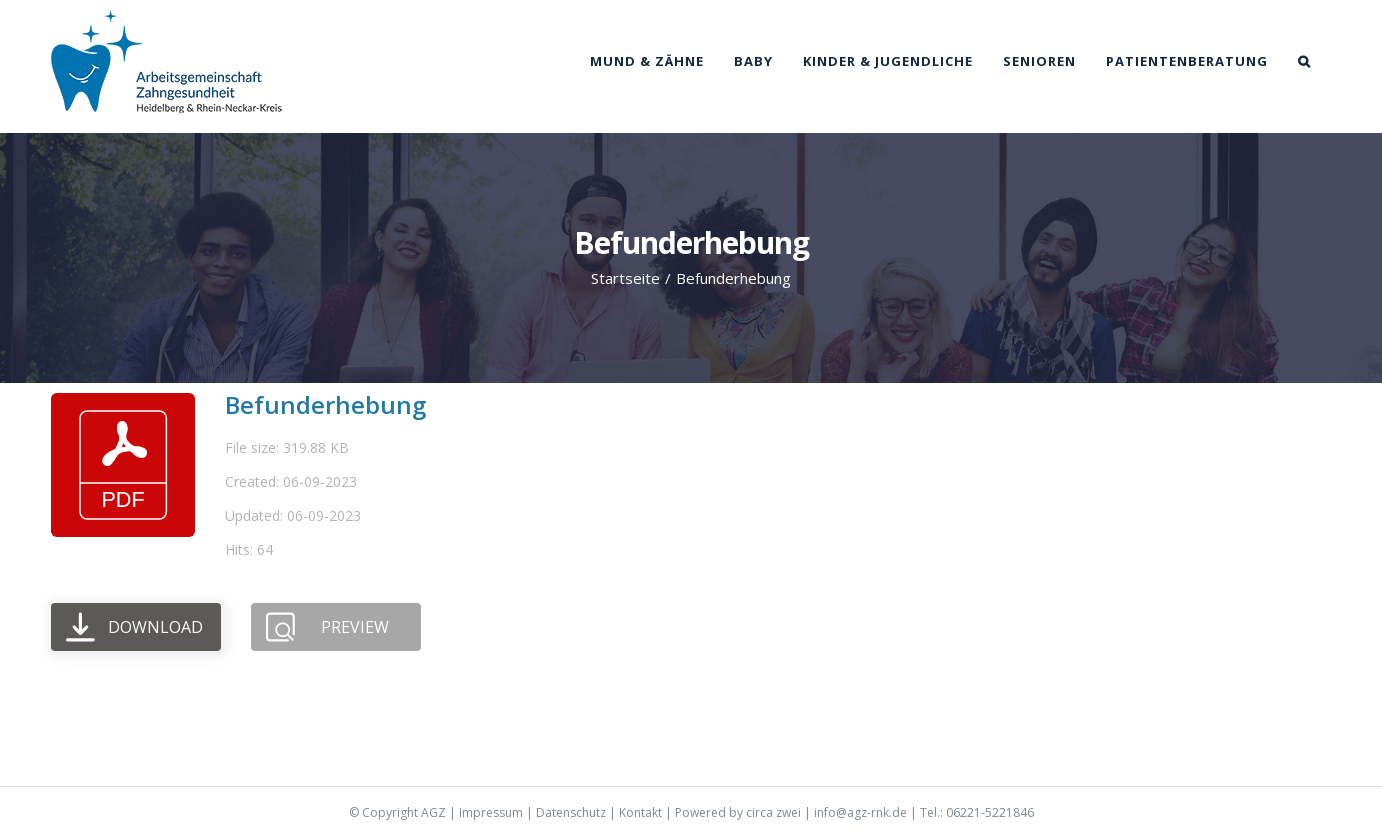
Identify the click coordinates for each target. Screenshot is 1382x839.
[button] (1304, 61)
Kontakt (640, 812)
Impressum (491, 812)
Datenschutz (571, 812)
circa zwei (773, 812)
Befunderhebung (325, 404)
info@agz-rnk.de (860, 812)
